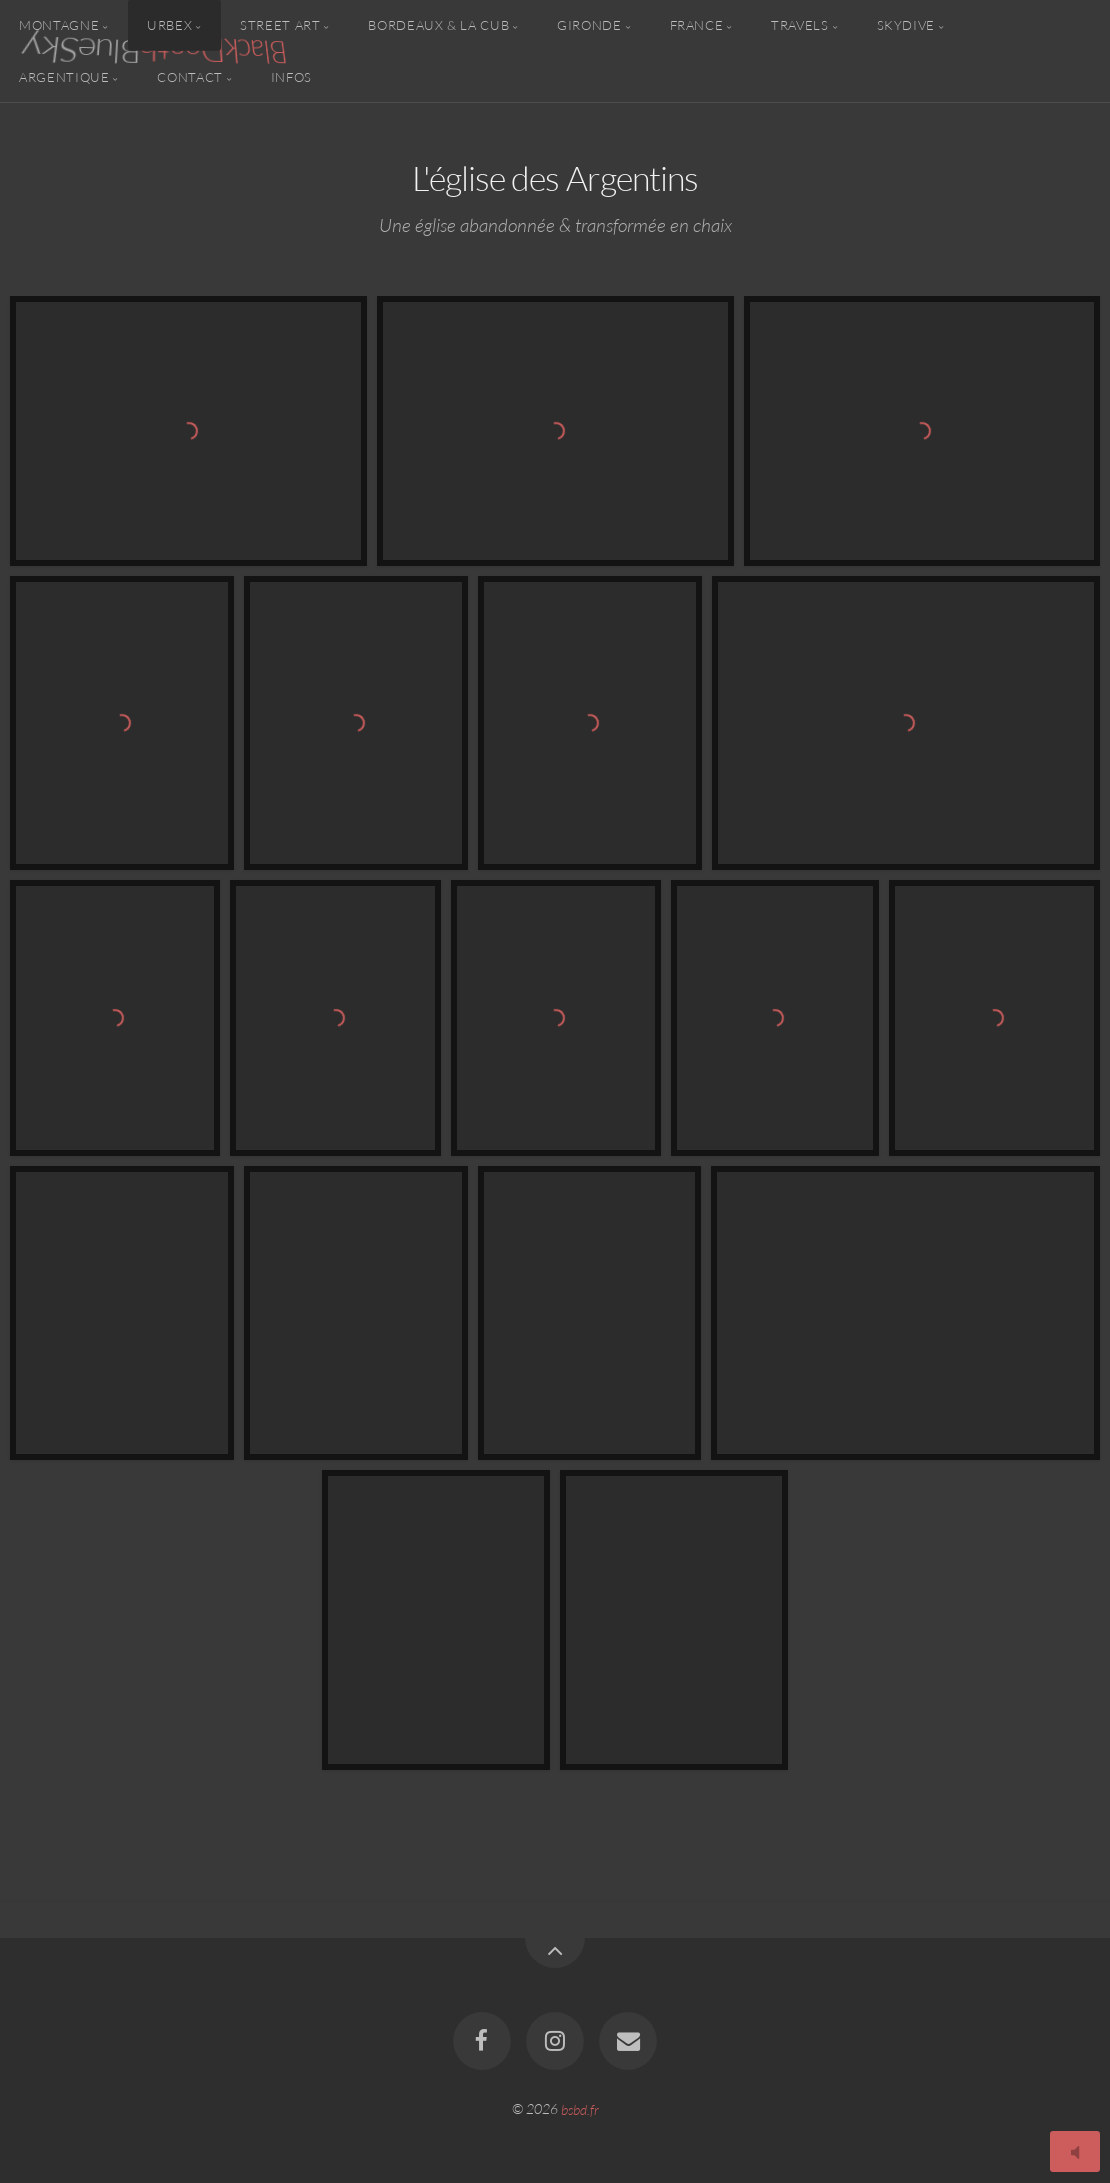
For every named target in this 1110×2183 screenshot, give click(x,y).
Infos (291, 76)
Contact (189, 76)
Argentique (64, 76)
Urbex (169, 25)
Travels (799, 25)
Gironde (589, 25)
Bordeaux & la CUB (438, 25)
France (697, 25)
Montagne (59, 25)
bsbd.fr (580, 2108)
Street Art (280, 25)
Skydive (906, 25)
